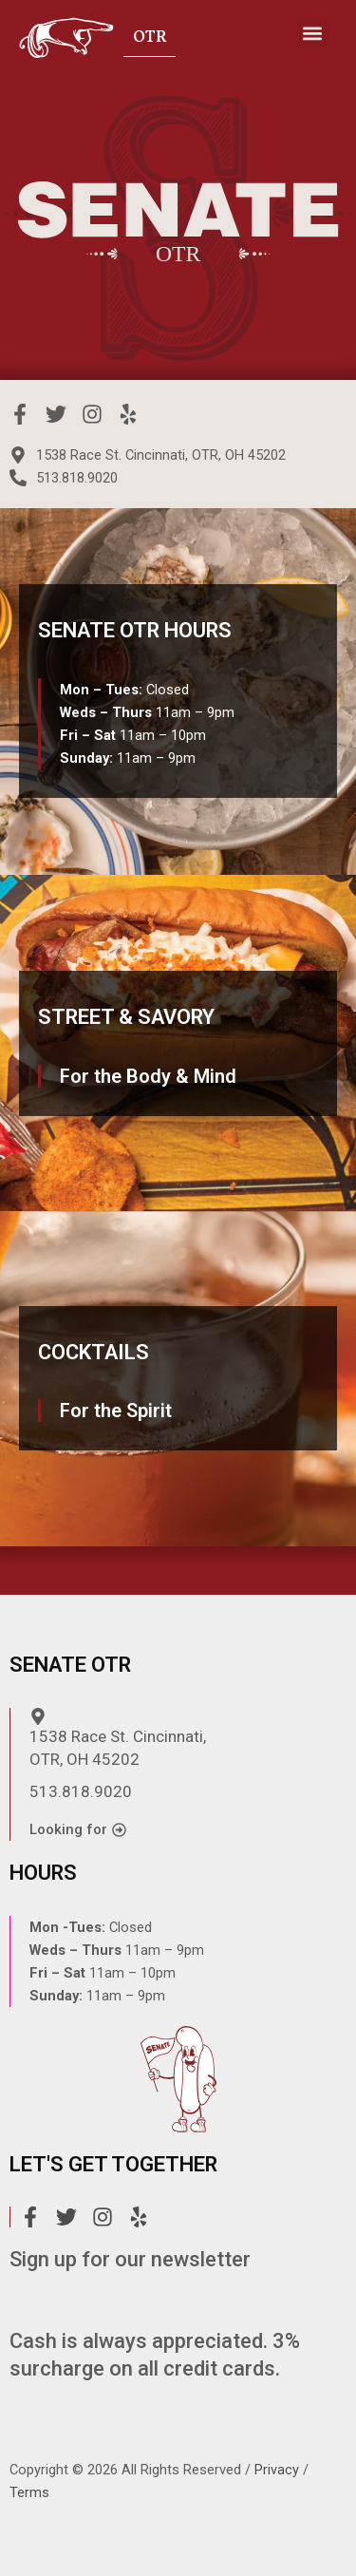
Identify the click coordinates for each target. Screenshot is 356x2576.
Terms (29, 2492)
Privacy (276, 2469)
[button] (312, 33)
